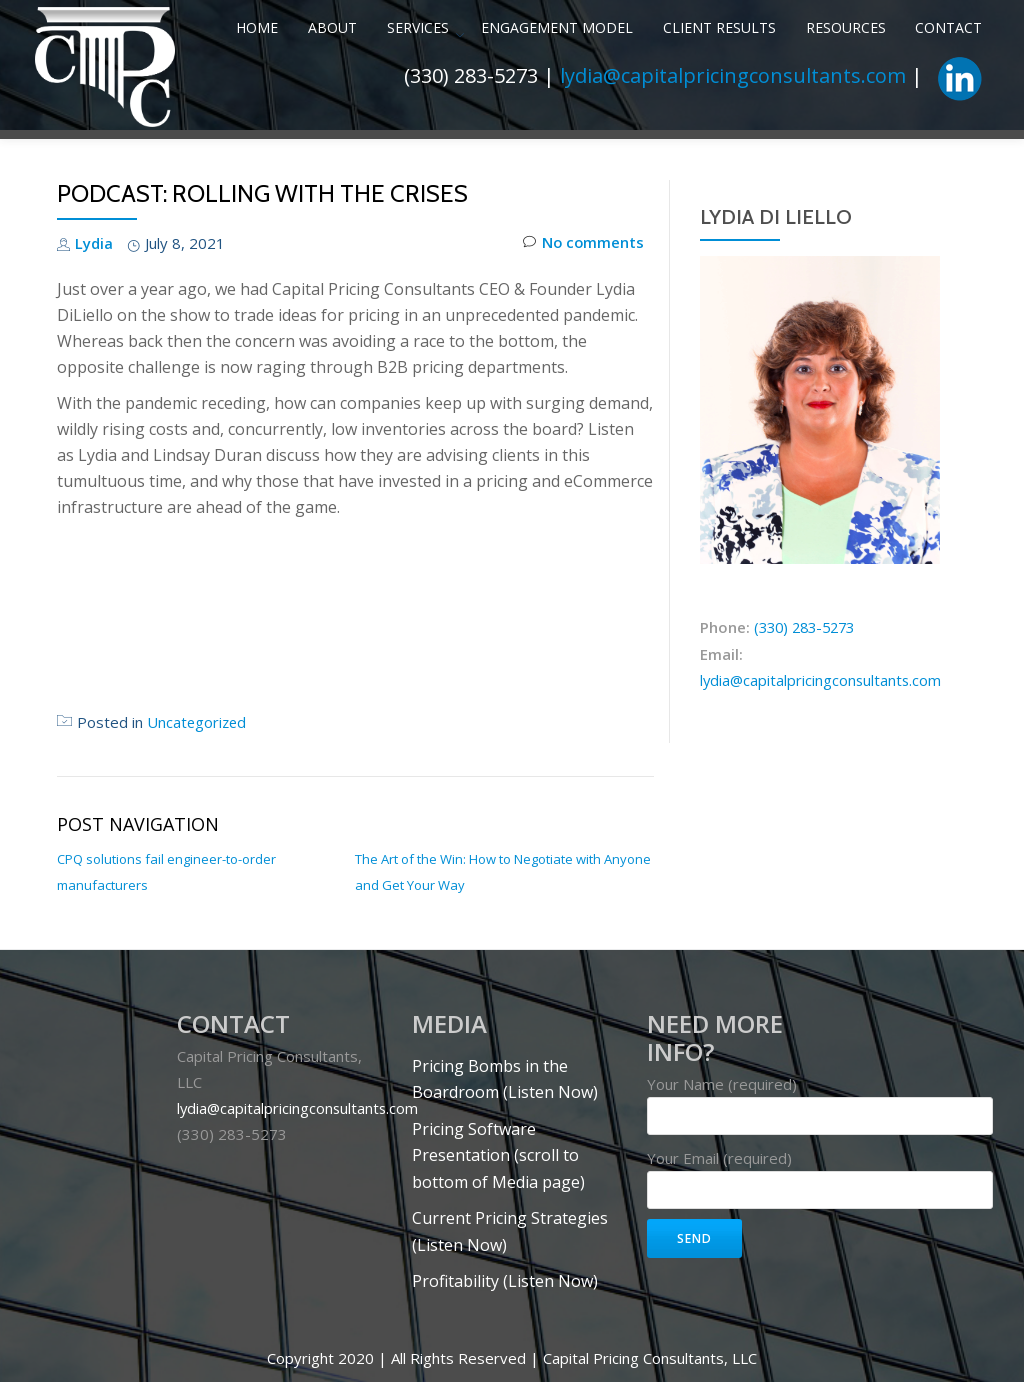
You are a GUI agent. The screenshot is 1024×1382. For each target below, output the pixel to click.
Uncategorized (198, 842)
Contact (841, 92)
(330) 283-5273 (807, 747)
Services (342, 92)
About (266, 92)
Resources (748, 92)
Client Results (631, 92)
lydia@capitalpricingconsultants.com (733, 135)
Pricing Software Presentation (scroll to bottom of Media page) (498, 1272)
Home (201, 92)
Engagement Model (479, 92)
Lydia (94, 363)
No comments (582, 363)
